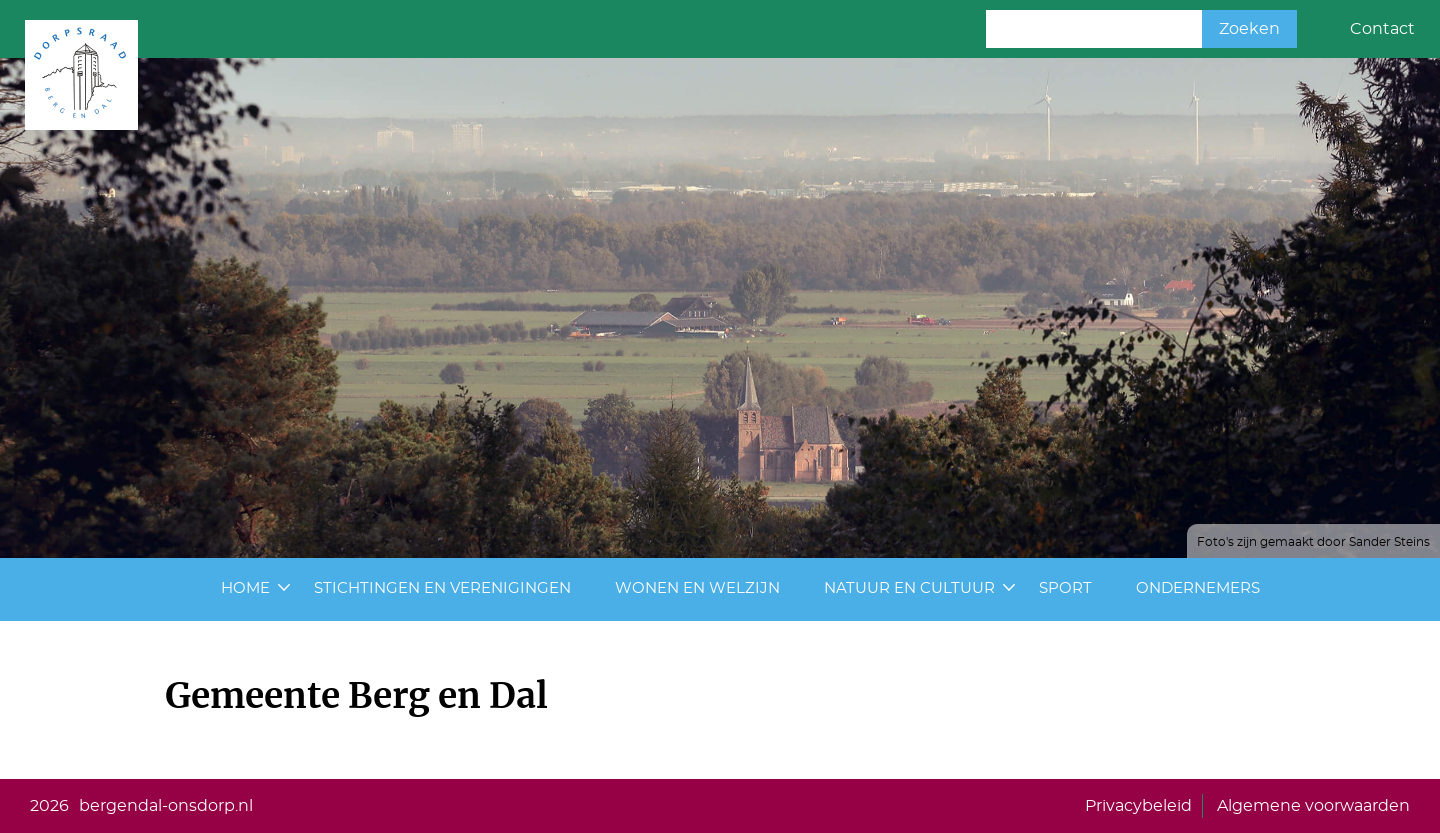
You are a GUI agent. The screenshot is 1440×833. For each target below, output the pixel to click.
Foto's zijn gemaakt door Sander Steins (1313, 542)
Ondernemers (1198, 588)
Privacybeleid (1138, 806)
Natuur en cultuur (909, 588)
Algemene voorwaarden (1313, 806)
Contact (1382, 29)
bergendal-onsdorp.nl (166, 806)
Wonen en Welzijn (697, 588)
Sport (1065, 588)
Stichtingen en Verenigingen (442, 588)
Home (245, 588)
